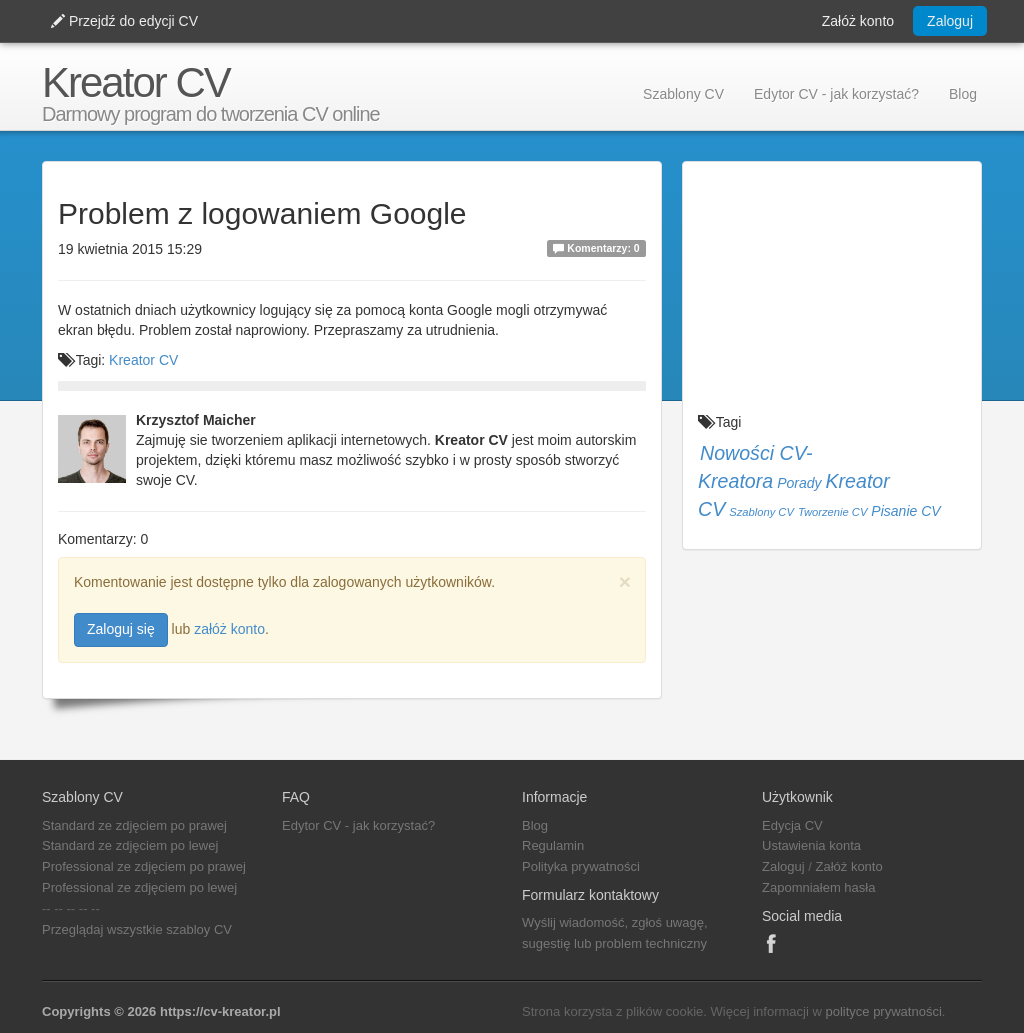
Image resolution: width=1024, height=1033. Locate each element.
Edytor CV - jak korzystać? (836, 94)
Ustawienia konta (811, 845)
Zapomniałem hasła (818, 887)
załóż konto (229, 629)
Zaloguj (950, 21)
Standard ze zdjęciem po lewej (130, 845)
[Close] (625, 581)
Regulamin (553, 845)
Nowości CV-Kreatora (755, 467)
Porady (799, 483)
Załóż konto (858, 21)
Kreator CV (136, 82)
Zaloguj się (121, 629)
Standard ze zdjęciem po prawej (134, 825)
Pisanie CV (905, 511)
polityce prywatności (883, 1011)
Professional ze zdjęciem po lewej (139, 887)
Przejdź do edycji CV (124, 21)
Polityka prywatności (581, 866)
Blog (963, 94)
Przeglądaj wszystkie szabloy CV (137, 929)
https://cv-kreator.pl (220, 1011)
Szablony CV (683, 94)
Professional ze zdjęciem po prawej (144, 866)
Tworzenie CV (832, 512)
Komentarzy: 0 (596, 248)
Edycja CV (792, 825)
